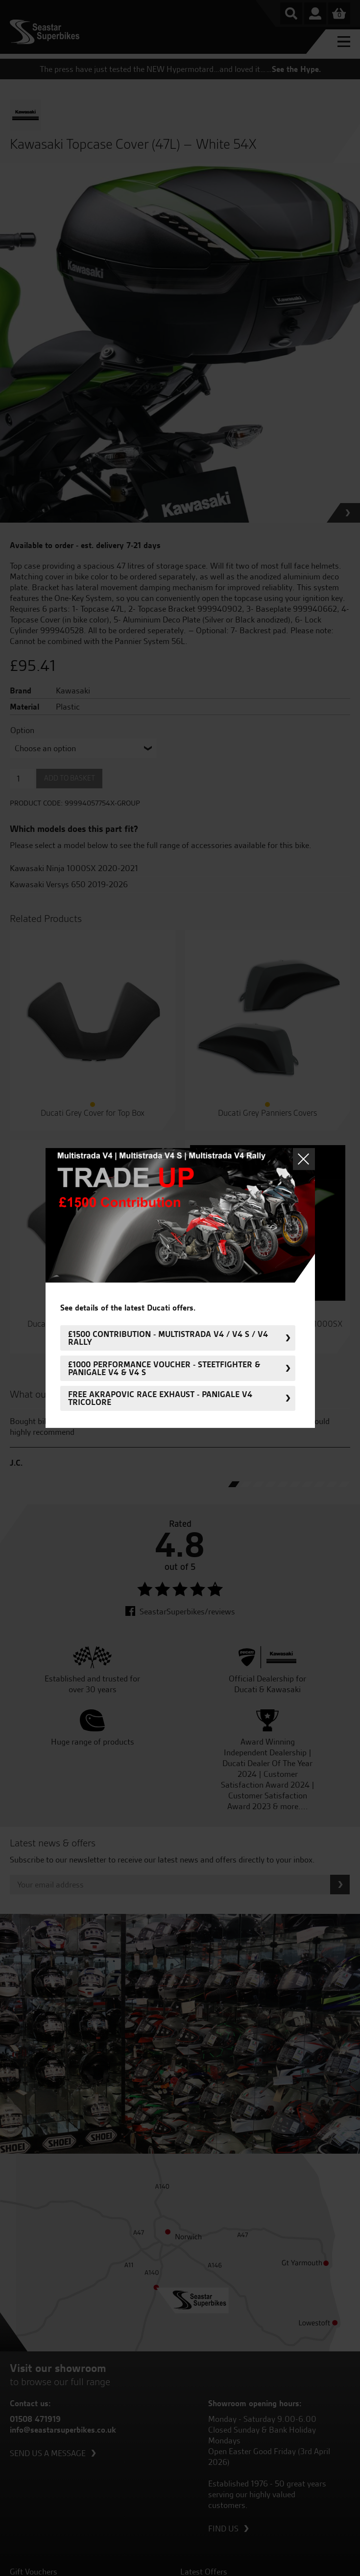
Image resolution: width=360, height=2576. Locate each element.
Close (304, 1159)
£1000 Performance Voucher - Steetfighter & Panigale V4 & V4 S (164, 1368)
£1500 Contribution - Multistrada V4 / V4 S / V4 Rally (168, 1338)
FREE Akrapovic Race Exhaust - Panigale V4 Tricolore (160, 1398)
